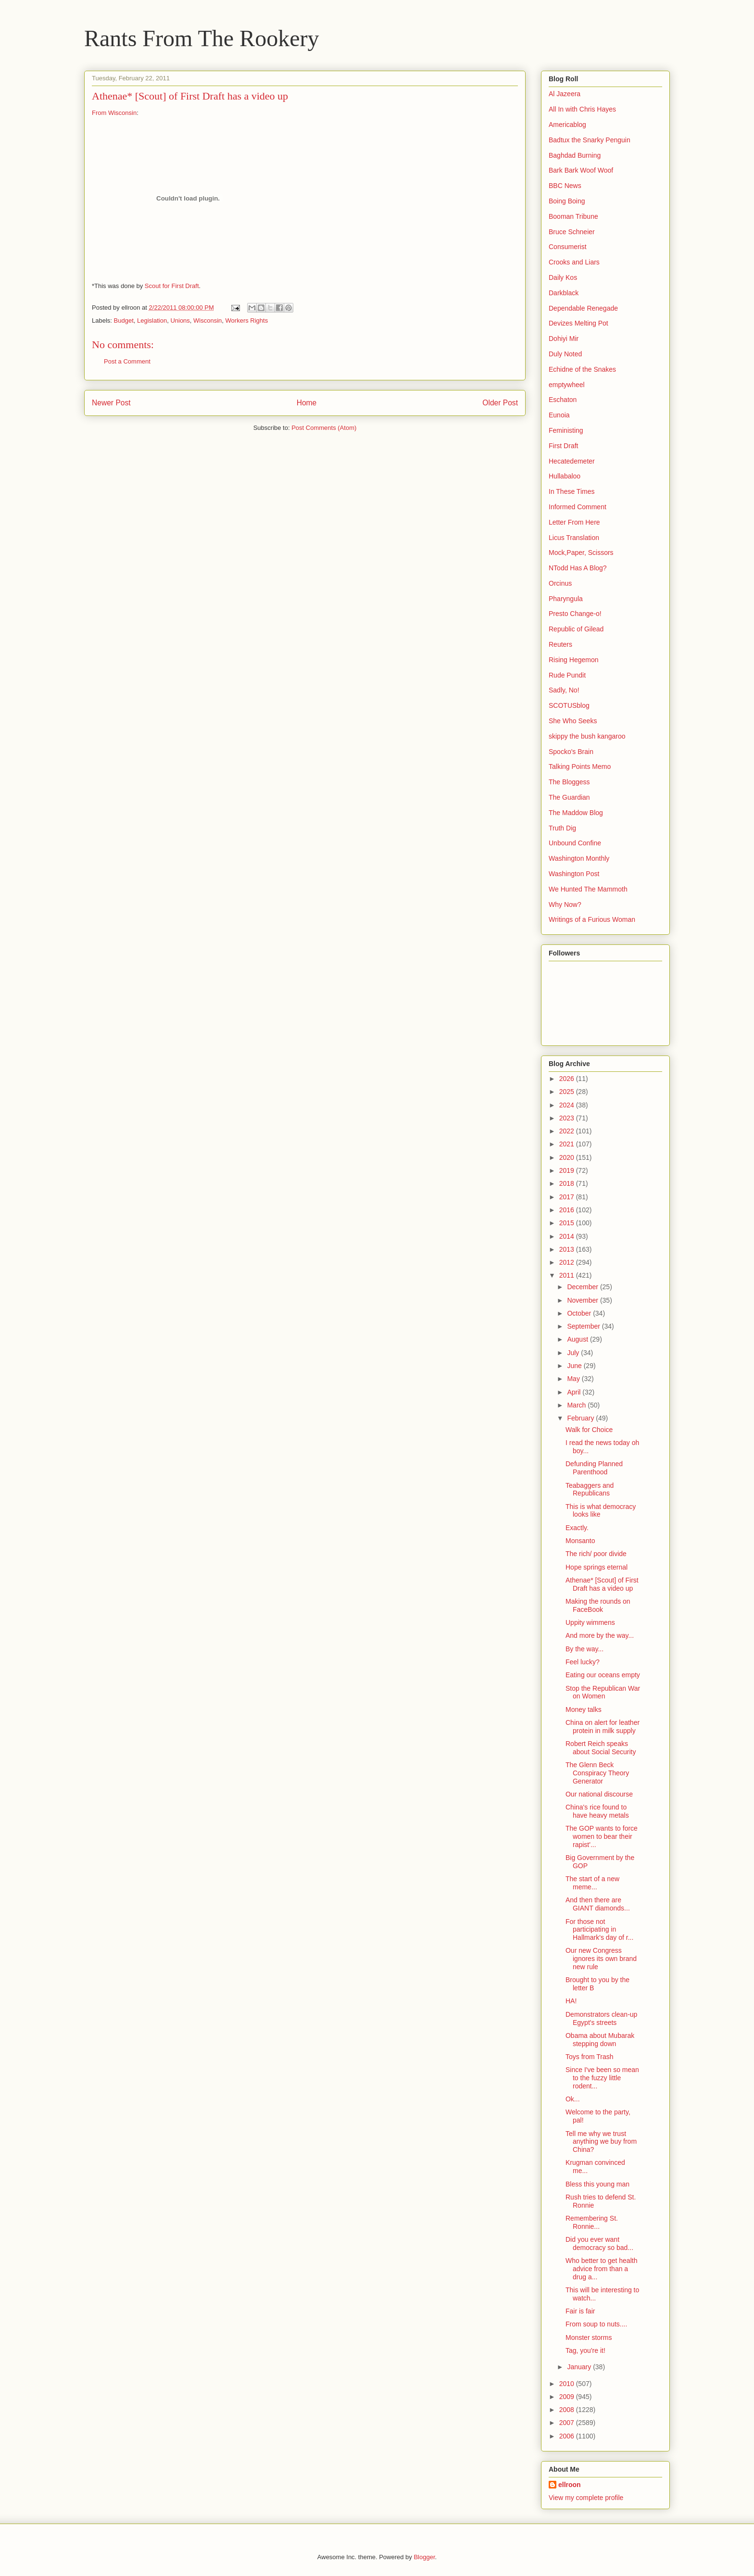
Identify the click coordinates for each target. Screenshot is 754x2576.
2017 (567, 1197)
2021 (567, 1144)
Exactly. (577, 1528)
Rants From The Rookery (201, 38)
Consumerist (568, 247)
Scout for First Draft (172, 285)
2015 (567, 1223)
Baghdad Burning (575, 155)
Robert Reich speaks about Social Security (601, 1748)
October (580, 1313)
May (574, 1378)
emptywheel (567, 385)
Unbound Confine (575, 843)
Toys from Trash (590, 2057)
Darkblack (563, 293)
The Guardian (569, 797)
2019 (567, 1170)
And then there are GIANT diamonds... (598, 1904)
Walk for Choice (589, 1429)
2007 (567, 2422)
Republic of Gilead (576, 629)
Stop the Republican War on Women (603, 1692)
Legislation (152, 320)
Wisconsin (207, 320)
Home (307, 403)
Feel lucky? (583, 1662)
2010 (567, 2384)
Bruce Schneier (572, 232)
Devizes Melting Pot (578, 323)
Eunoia (559, 415)
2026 (567, 1078)
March (577, 1405)
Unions (179, 320)
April (574, 1392)
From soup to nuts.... (596, 2324)
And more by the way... (600, 1635)
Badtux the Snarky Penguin (589, 140)
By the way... (584, 1649)
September (584, 1326)
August (578, 1339)
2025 (567, 1091)
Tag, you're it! (585, 2350)
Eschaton (563, 399)
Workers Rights (247, 320)
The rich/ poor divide (596, 1554)
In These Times (571, 491)
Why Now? (565, 904)
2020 (567, 1157)
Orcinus (560, 583)
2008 (567, 2409)
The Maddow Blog (576, 813)
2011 (567, 1275)
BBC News (565, 185)
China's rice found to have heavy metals (597, 1811)
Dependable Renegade (583, 308)
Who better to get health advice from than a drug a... (601, 2269)
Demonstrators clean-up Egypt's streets (601, 2018)
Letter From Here (574, 522)
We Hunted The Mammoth (588, 889)
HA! (571, 2001)
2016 (567, 1210)
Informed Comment (577, 507)
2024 (567, 1105)
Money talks (584, 1709)
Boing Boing (567, 201)
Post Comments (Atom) (323, 427)
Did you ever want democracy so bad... (599, 2243)
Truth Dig (562, 828)
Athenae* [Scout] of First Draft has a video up (602, 1584)
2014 (567, 1236)
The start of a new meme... (592, 1883)
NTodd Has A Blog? (578, 568)
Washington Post (574, 874)
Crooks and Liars (574, 262)
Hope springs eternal (597, 1567)
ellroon (569, 2484)
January (580, 2367)
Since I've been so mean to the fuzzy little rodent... (602, 2078)
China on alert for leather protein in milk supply (603, 1726)
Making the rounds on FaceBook (598, 1605)
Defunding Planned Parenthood (594, 1468)
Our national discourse (599, 1794)
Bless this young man (597, 2184)
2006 (567, 2436)
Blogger (424, 2557)
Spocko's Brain (571, 751)
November (583, 1300)
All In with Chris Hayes (582, 109)
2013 (567, 1249)
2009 (567, 2396)
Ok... (573, 2099)
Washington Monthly (579, 858)
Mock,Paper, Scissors (581, 552)
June (575, 1366)
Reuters (560, 644)
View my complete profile (586, 2497)
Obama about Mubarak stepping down (600, 2040)
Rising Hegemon (574, 660)
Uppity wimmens (590, 1622)
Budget (124, 320)
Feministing (566, 430)
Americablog (567, 124)
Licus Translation (574, 537)
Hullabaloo (564, 476)
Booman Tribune (573, 216)
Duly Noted (565, 354)
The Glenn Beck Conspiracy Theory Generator (597, 1773)
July (574, 1353)
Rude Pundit (567, 675)
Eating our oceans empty (603, 1675)
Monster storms (589, 2337)
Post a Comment (127, 361)
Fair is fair (580, 2311)
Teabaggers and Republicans (590, 1489)
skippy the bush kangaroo (587, 736)
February (581, 1418)
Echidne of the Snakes (582, 369)
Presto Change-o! (575, 613)
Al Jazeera (564, 94)
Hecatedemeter (572, 461)
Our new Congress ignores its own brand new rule (601, 1959)
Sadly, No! (564, 690)
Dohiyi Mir (563, 338)
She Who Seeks (573, 721)
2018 (567, 1183)
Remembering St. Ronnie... (592, 2222)
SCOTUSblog (569, 705)
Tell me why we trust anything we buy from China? (601, 2142)
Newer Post (111, 403)
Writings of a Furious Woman (592, 919)
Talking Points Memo (580, 766)
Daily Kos (563, 277)
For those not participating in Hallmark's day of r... (599, 1930)
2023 (567, 1118)
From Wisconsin (114, 112)
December (583, 1287)
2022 (567, 1131)
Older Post (500, 403)
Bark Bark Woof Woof (581, 170)
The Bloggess (569, 782)
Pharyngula (566, 599)
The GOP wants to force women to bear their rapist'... (602, 1836)
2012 (567, 1262)
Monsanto (580, 1541)
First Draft (563, 446)
